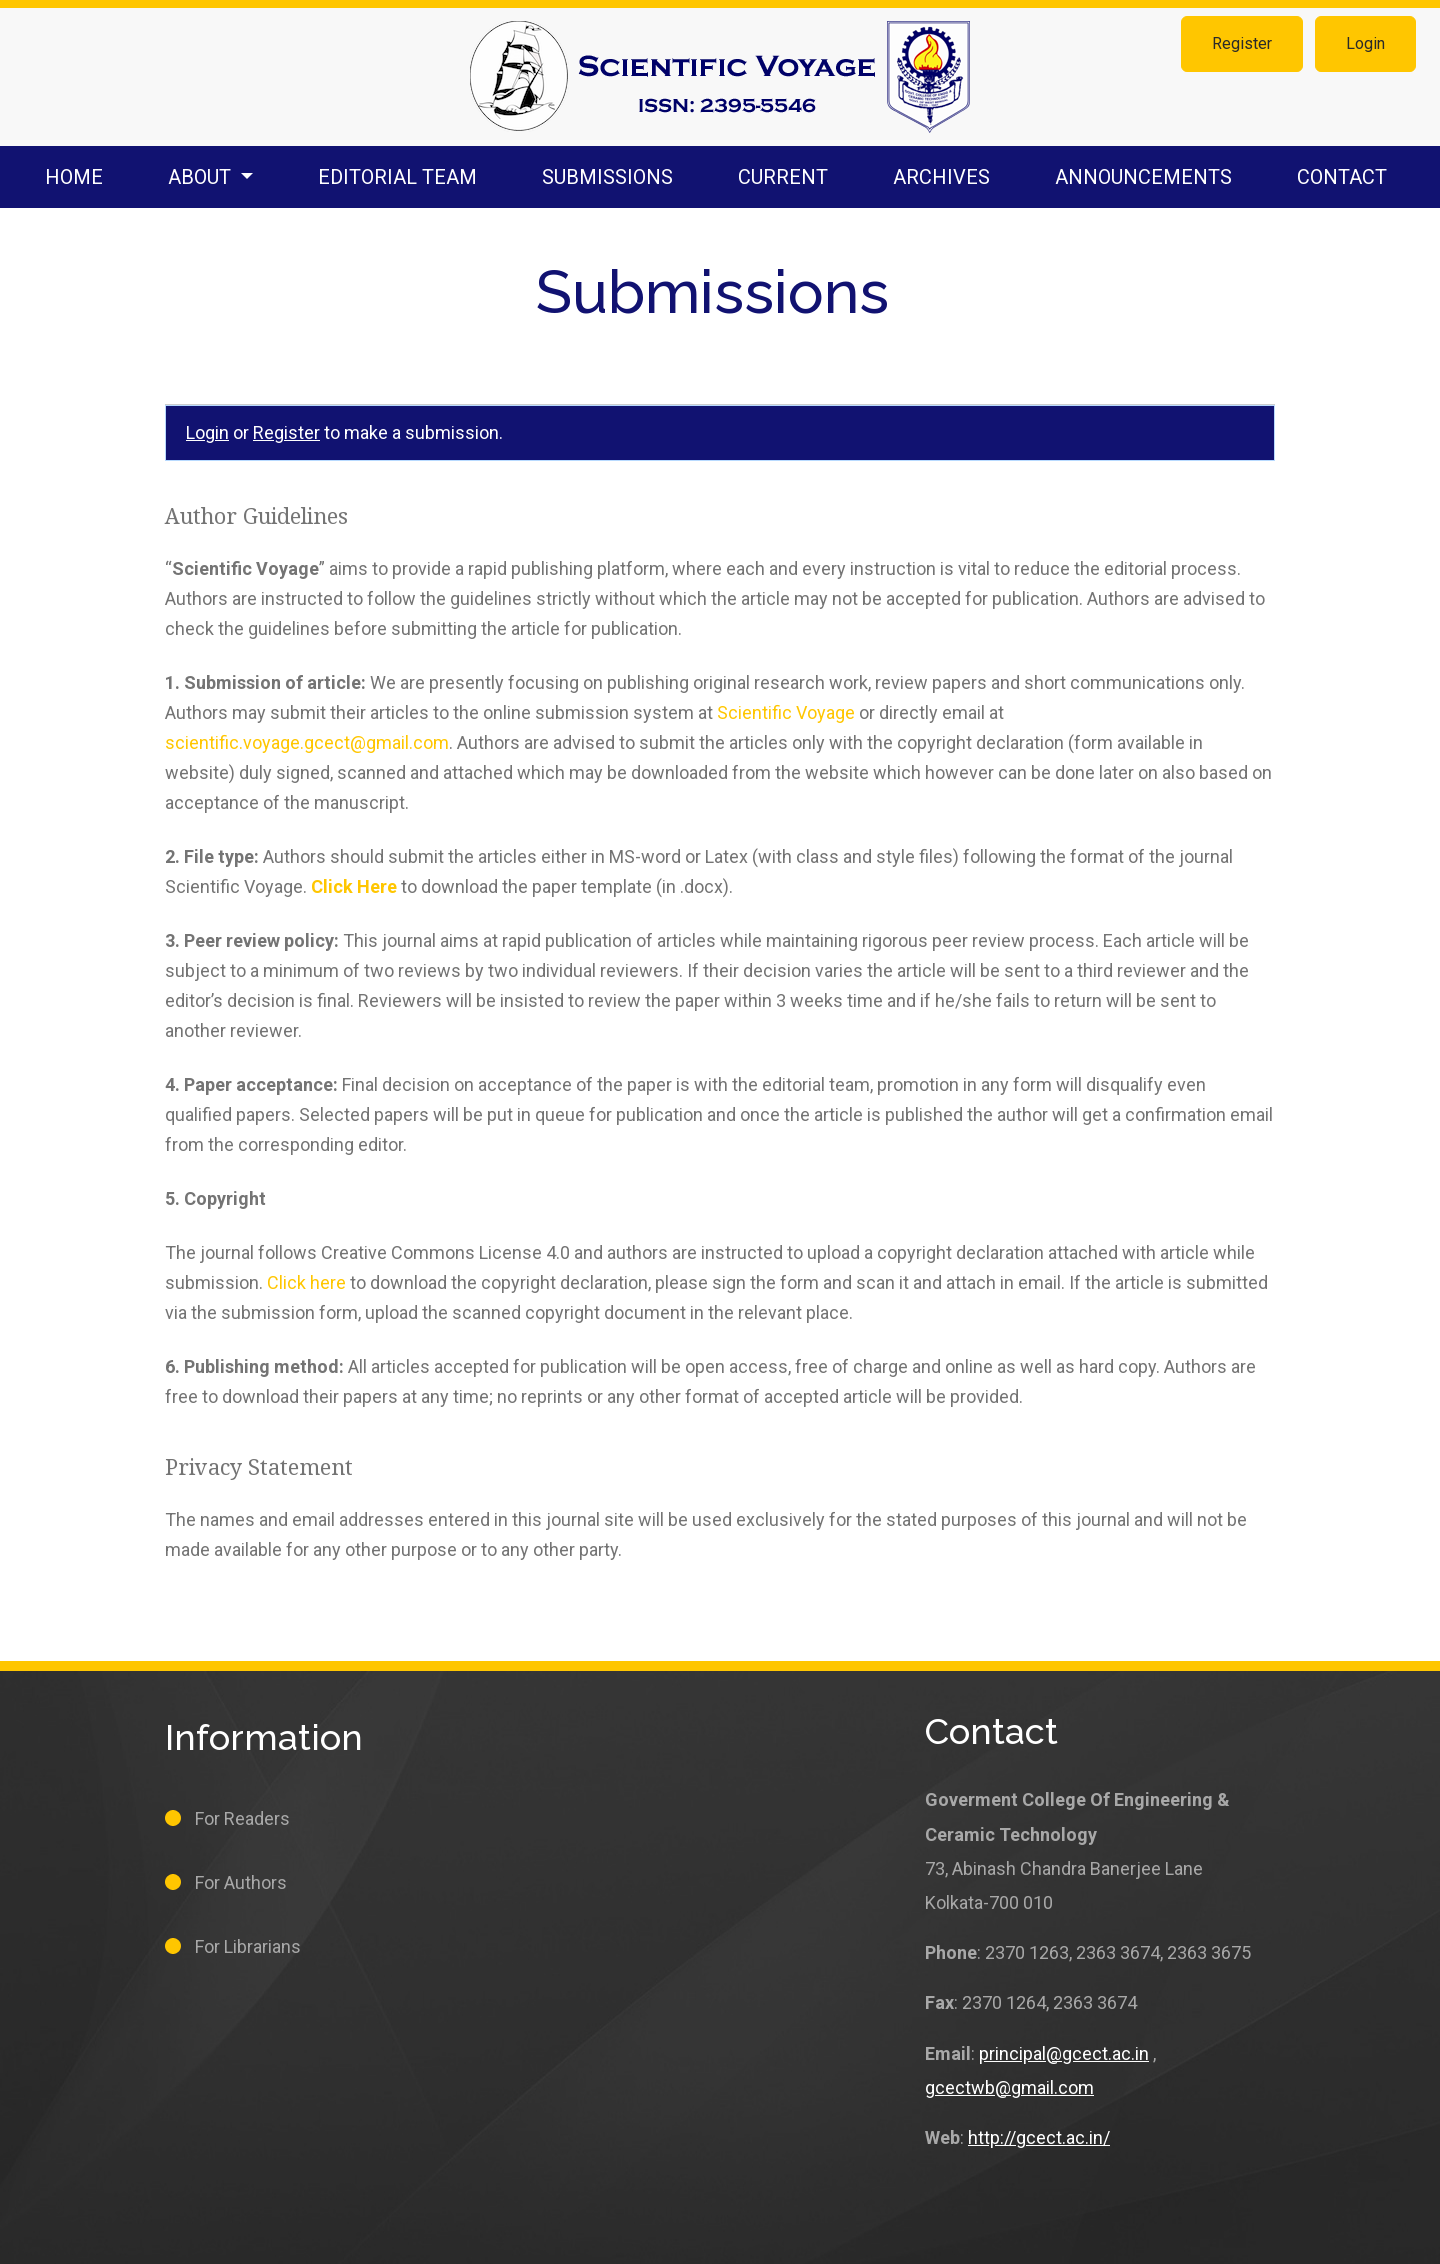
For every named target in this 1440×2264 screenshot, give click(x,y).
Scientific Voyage (786, 712)
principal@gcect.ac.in (1064, 2053)
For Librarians (248, 1946)
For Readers (242, 1818)
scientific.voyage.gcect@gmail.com (307, 742)
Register (1242, 43)
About (202, 177)
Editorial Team (397, 177)
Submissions (607, 177)
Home (74, 177)
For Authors (241, 1882)
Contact (1342, 177)
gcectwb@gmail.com (1009, 2087)
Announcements (1143, 177)
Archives (941, 177)
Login (1365, 43)
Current (783, 177)
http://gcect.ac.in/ (1039, 2137)
